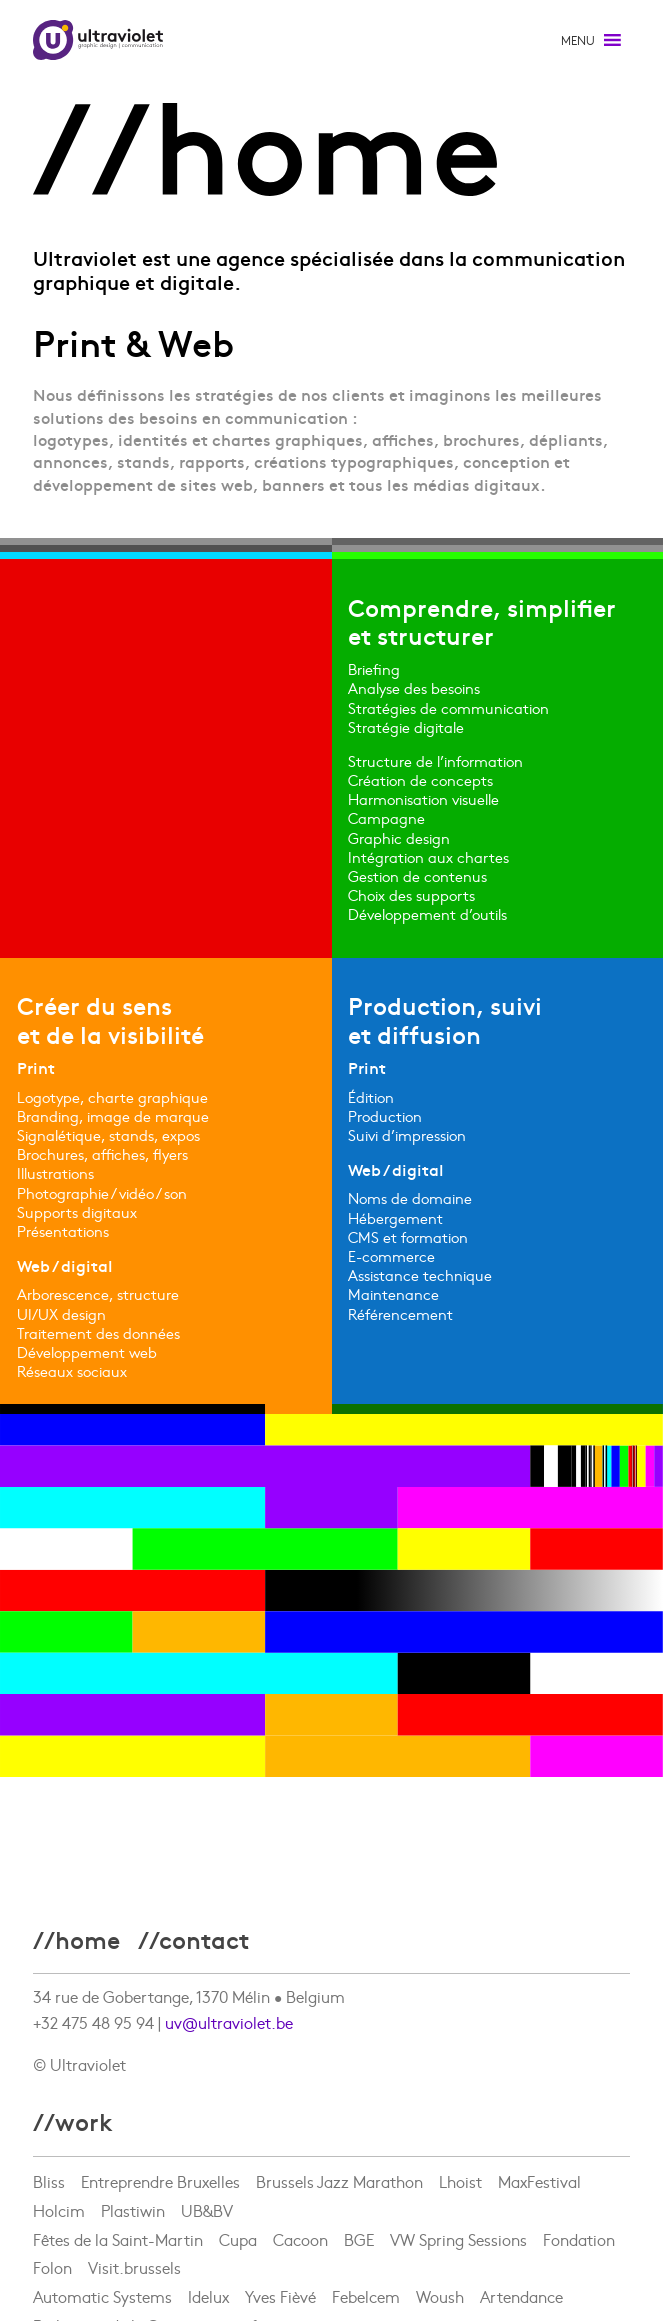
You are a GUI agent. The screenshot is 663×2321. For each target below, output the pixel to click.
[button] (578, 40)
